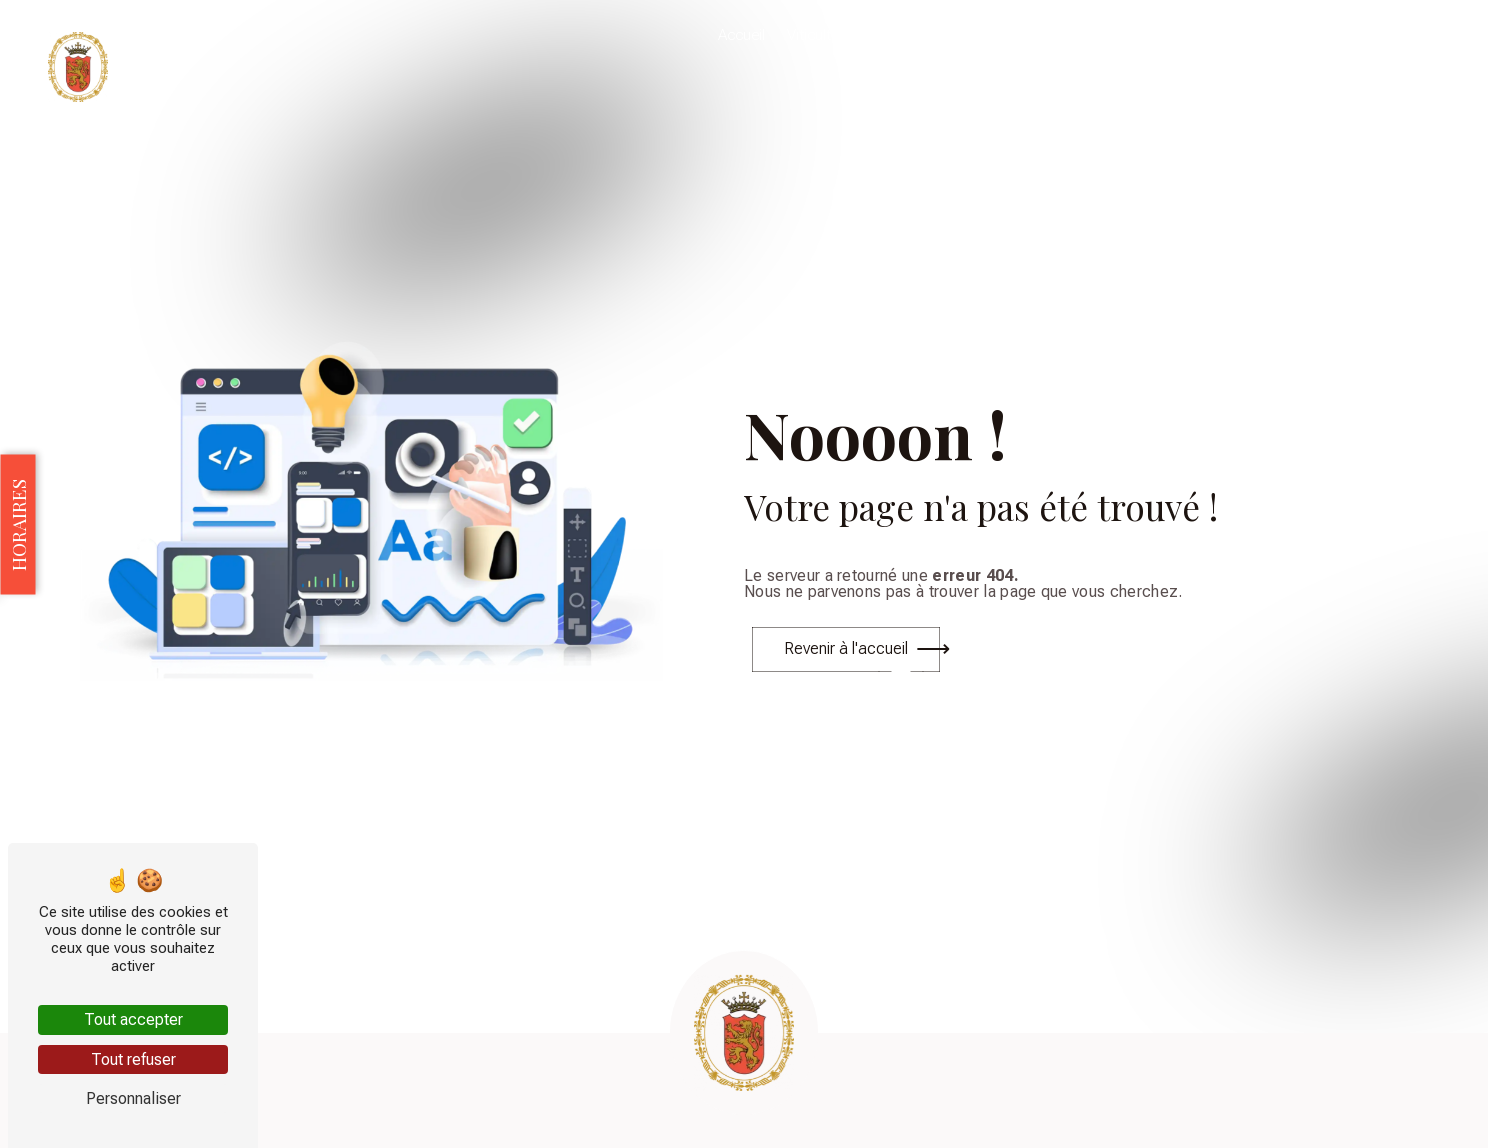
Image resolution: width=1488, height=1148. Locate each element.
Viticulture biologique (856, 35)
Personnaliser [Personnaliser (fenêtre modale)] (133, 1098)
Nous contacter (1401, 35)
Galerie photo (1282, 35)
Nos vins (977, 35)
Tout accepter (133, 1019)
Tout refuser (133, 1059)
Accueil (741, 35)
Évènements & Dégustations (1122, 35)
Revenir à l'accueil (846, 648)
